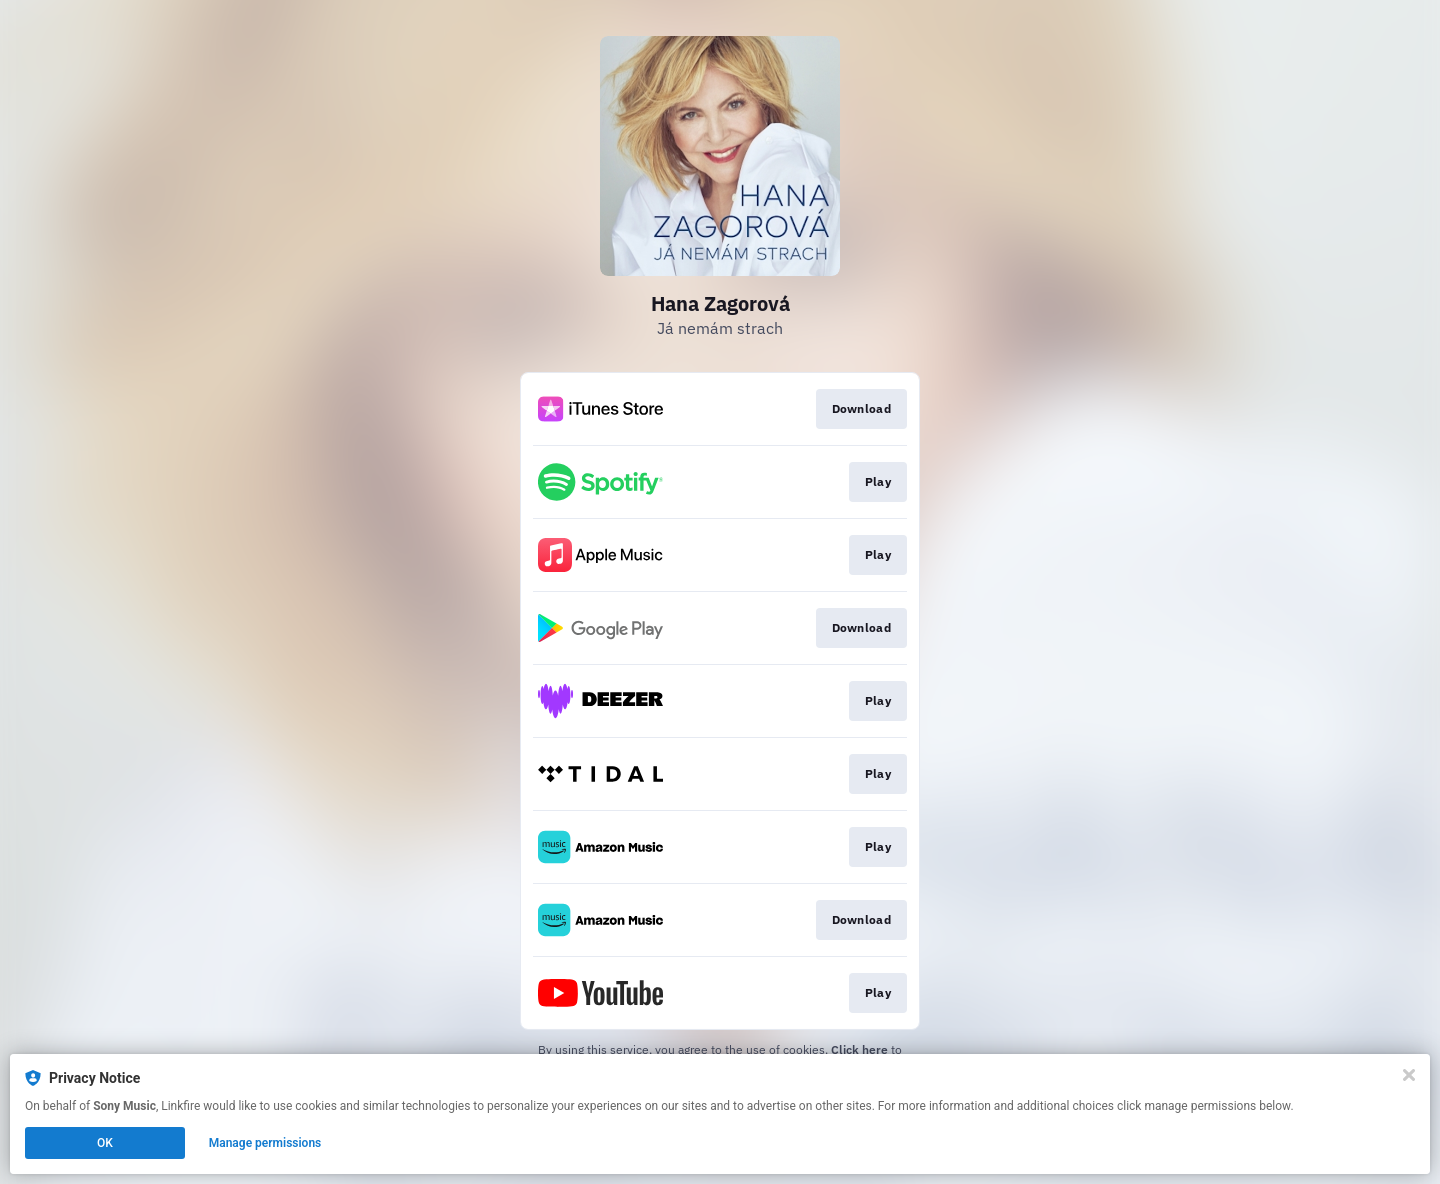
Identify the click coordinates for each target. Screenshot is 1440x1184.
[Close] (1409, 1075)
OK (105, 1143)
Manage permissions (265, 1143)
